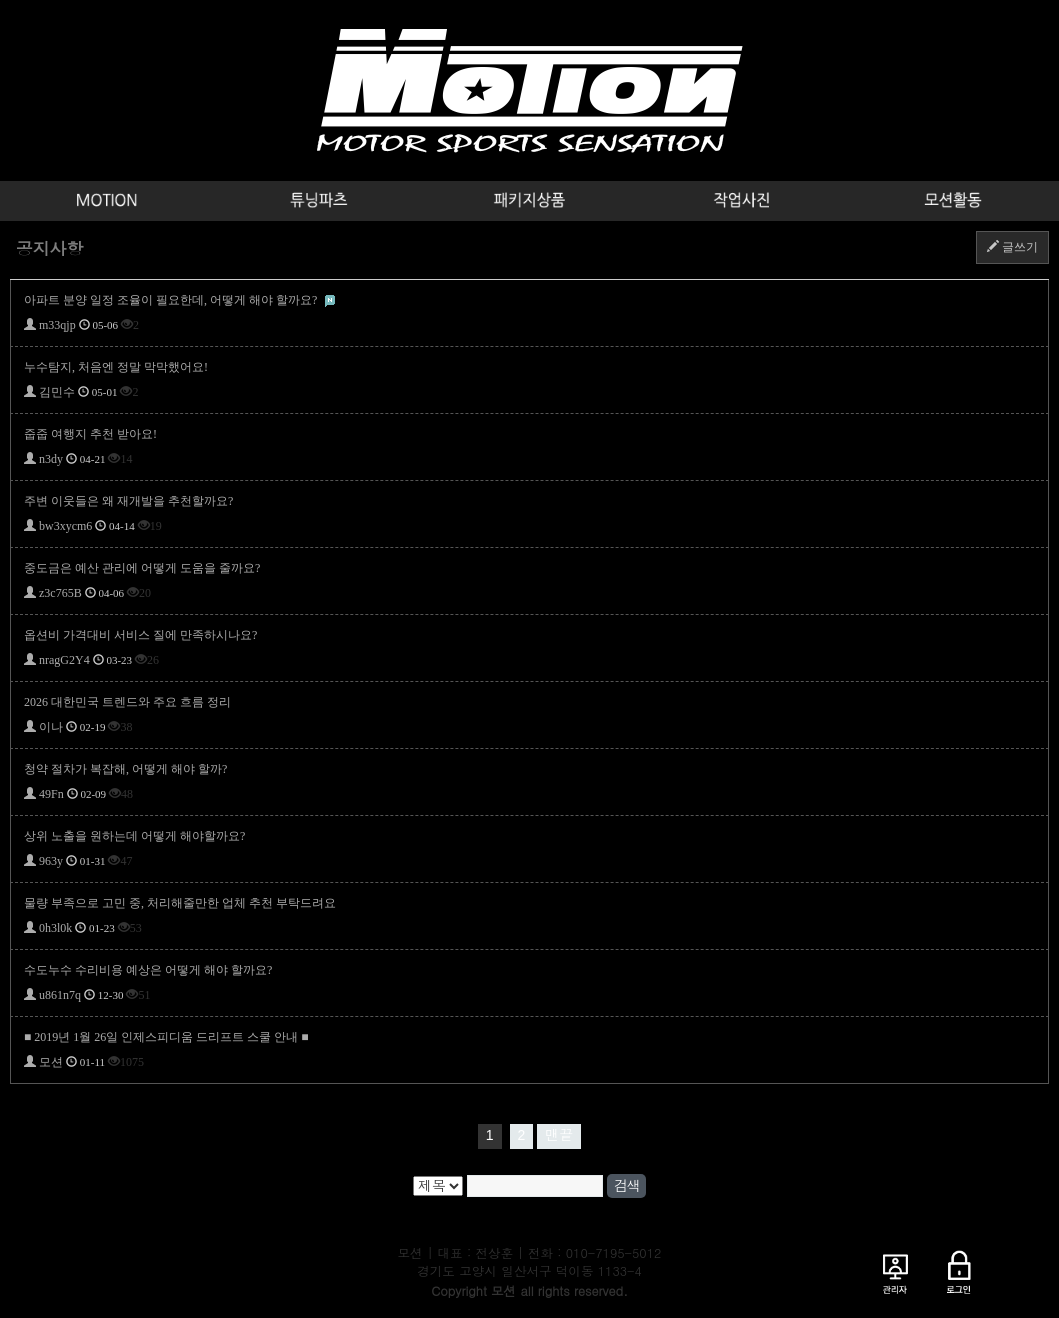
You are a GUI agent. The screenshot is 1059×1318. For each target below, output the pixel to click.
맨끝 (559, 1135)
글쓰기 (1012, 247)
